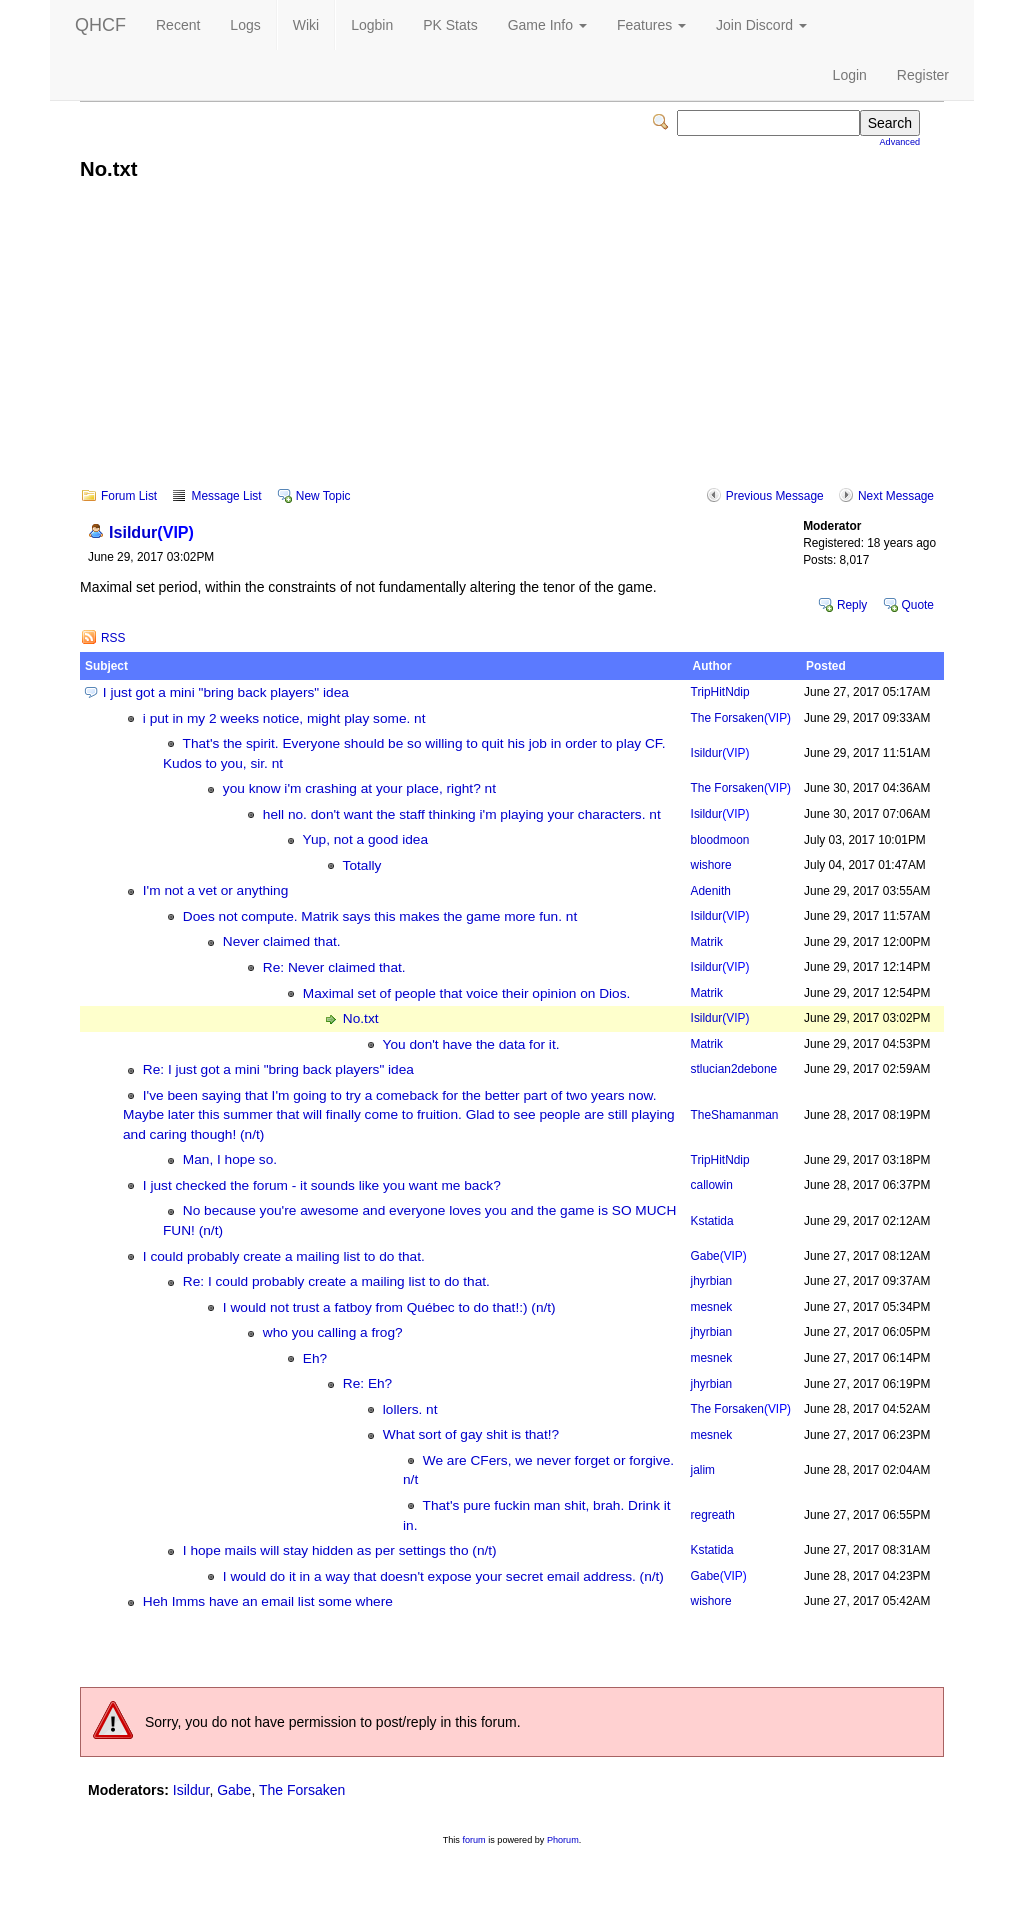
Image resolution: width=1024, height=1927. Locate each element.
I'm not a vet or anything (215, 890)
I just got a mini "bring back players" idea (226, 692)
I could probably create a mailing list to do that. (284, 1256)
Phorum (563, 1840)
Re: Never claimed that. (334, 967)
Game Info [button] (547, 25)
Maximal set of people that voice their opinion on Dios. (467, 993)
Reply (852, 605)
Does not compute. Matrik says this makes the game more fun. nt (380, 916)
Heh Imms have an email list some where (268, 1601)
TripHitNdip (720, 692)
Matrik (707, 942)
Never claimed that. (282, 941)
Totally (362, 865)
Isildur (151, 532)
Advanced (900, 142)
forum (473, 1840)
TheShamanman (735, 1115)
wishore (711, 865)
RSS (113, 638)
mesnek (712, 1307)
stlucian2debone (734, 1069)
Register (923, 75)
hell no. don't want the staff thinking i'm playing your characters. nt (462, 814)
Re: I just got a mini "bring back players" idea (278, 1069)
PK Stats (450, 25)
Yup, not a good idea (365, 839)
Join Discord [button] (761, 25)
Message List (226, 496)
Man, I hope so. (230, 1159)
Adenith (711, 891)
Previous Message (775, 496)
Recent (178, 25)
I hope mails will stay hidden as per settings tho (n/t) (340, 1550)
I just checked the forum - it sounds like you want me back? (322, 1185)
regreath (713, 1515)
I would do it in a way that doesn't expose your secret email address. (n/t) (443, 1576)
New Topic (323, 496)
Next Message (896, 496)
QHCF (100, 25)
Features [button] (651, 25)
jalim (703, 1470)
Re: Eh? (367, 1383)
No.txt (361, 1018)
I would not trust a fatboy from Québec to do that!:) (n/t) (389, 1307)
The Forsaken (741, 718)
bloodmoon (720, 840)
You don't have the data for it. (471, 1044)
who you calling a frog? (333, 1332)
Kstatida (712, 1221)
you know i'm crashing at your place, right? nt (359, 788)
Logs (245, 25)
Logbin (372, 25)
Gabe (719, 1256)
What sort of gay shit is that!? (471, 1434)
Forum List (129, 496)
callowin (712, 1185)
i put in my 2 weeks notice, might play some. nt (284, 718)
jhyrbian (712, 1281)
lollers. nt (410, 1409)
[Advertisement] (512, 348)
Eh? (315, 1358)
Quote (918, 605)
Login (850, 75)
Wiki (306, 25)
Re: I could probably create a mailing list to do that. (336, 1281)
